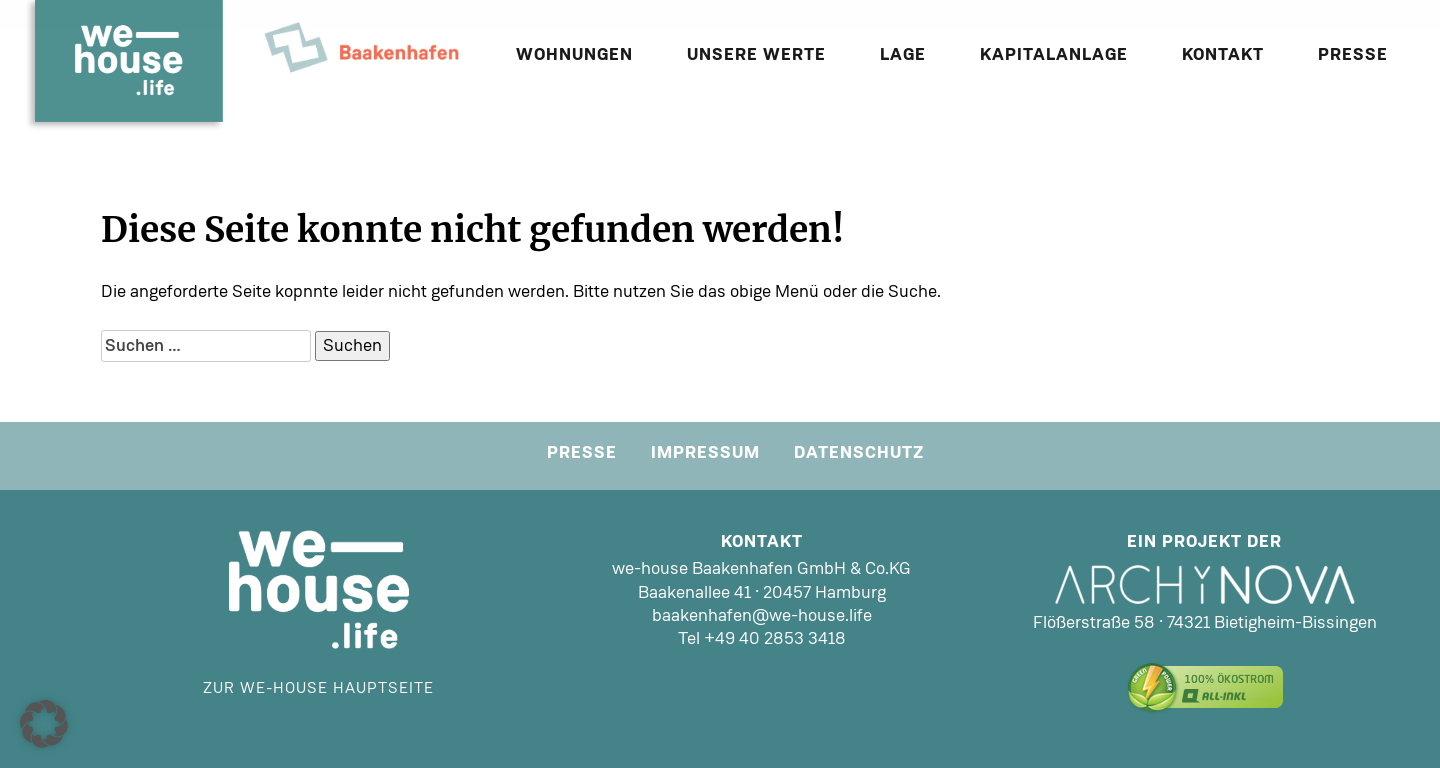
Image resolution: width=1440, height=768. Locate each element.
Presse (1353, 54)
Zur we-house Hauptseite (318, 687)
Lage (903, 54)
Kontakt (1223, 54)
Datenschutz (859, 452)
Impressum (705, 452)
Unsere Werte (756, 54)
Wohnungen (574, 54)
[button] (44, 724)
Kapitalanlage (1054, 54)
